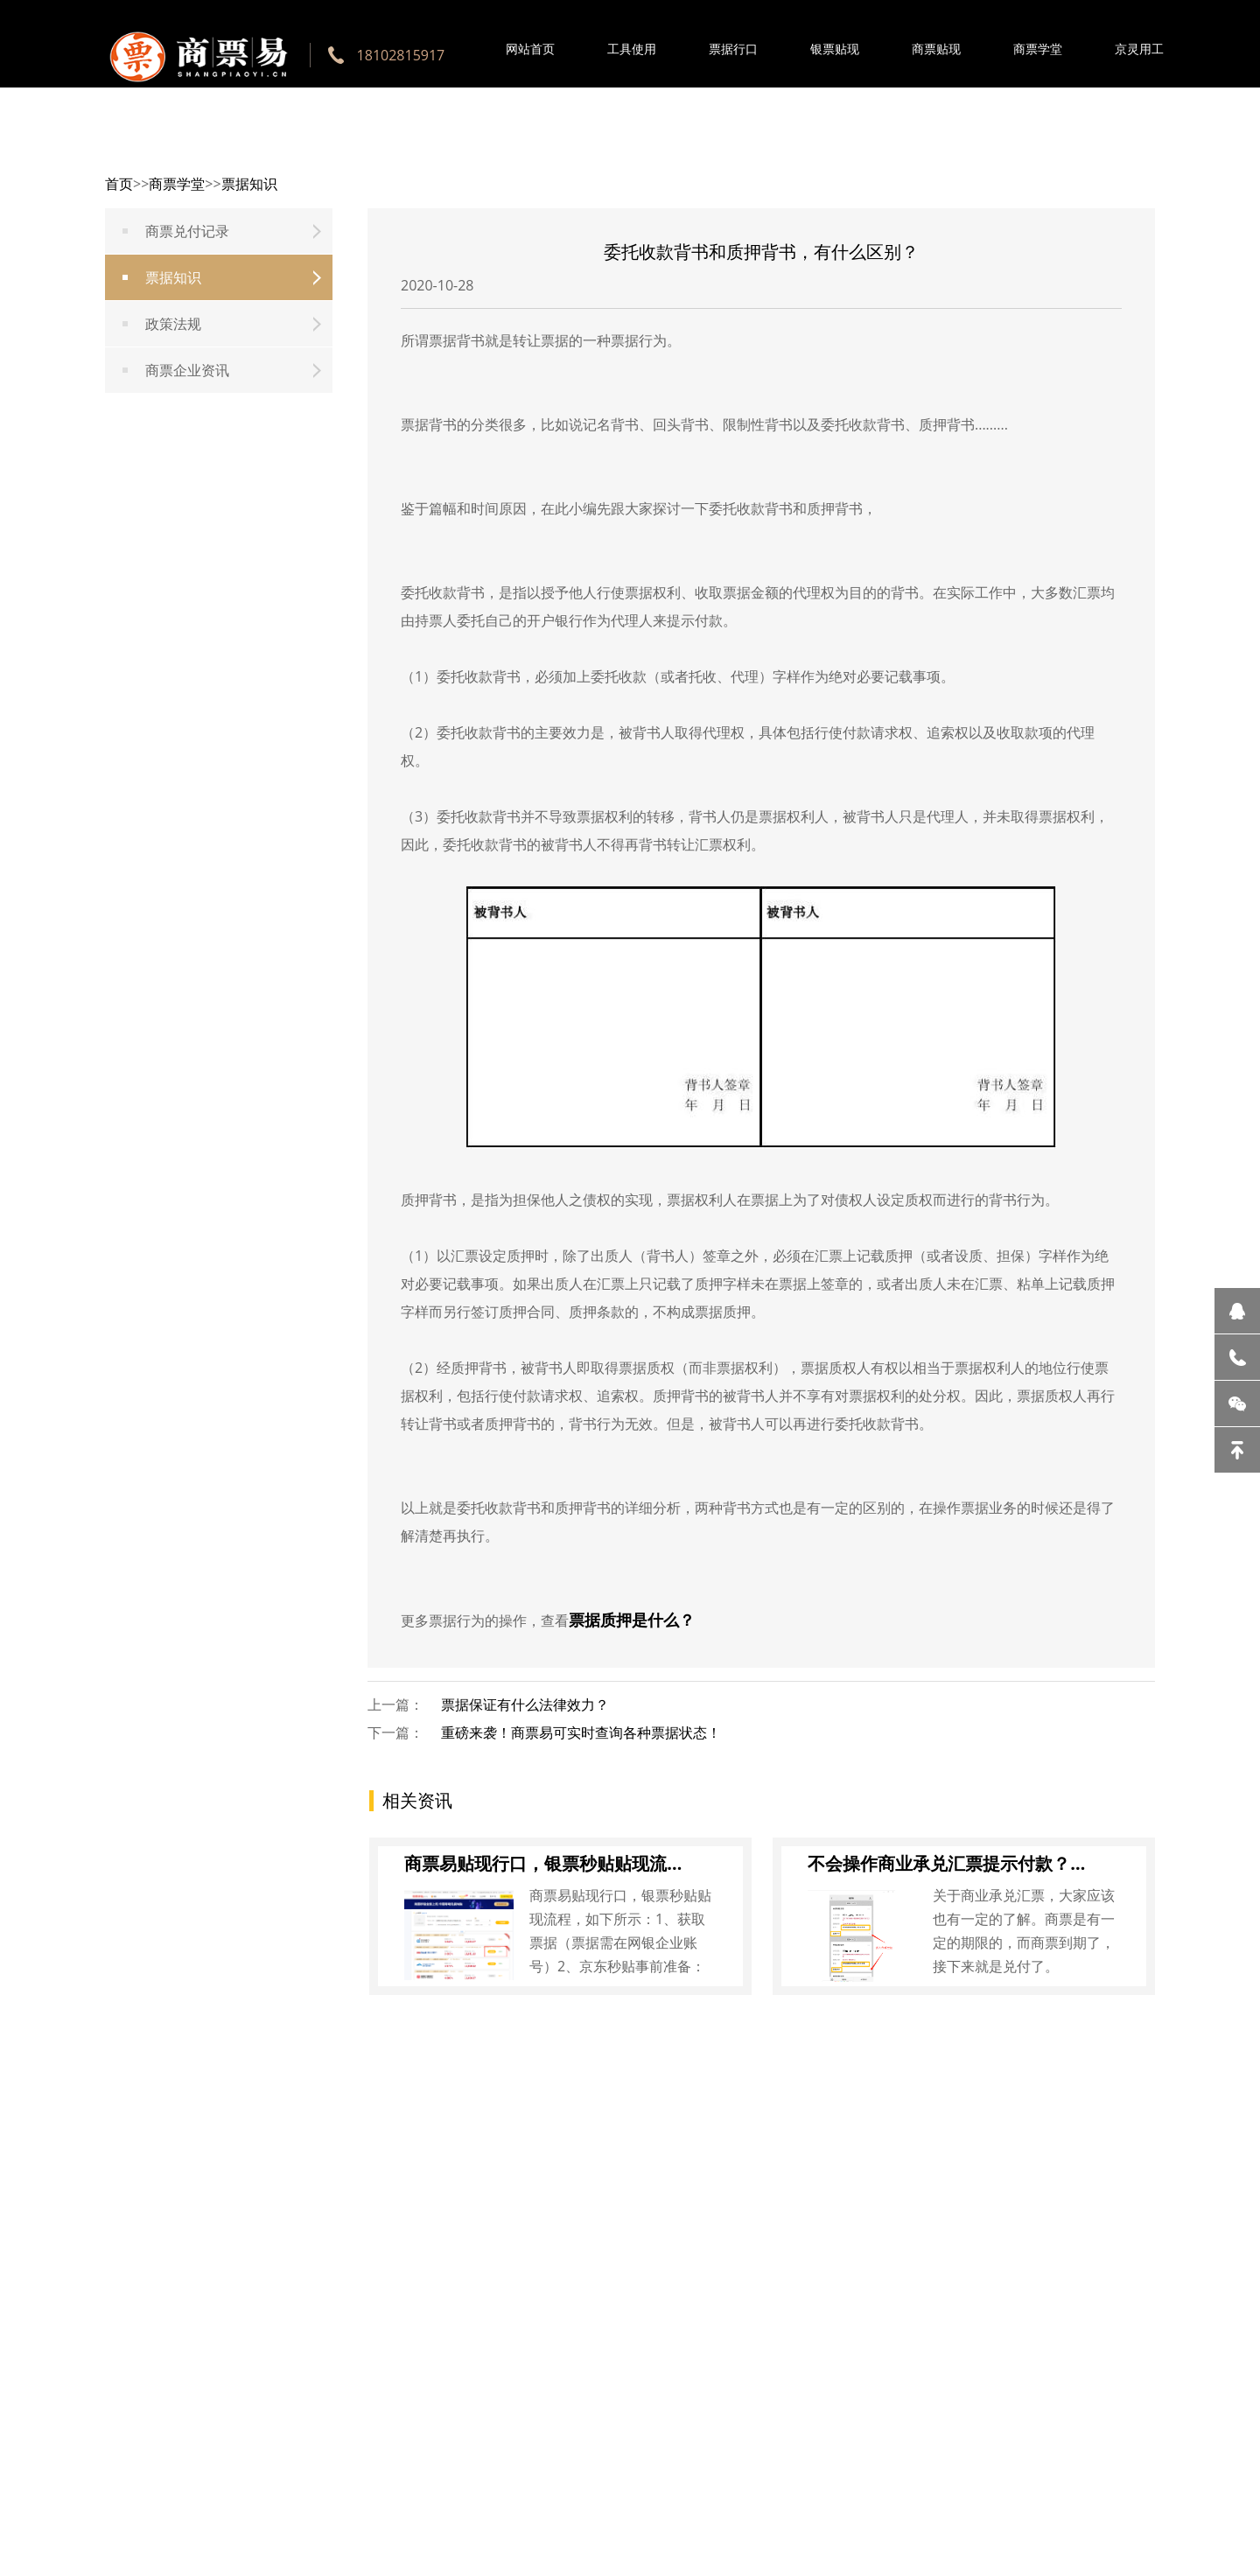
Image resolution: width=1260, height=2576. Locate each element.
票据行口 (733, 48)
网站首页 (530, 48)
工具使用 (631, 48)
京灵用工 (1139, 48)
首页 (119, 183)
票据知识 (249, 183)
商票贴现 (936, 48)
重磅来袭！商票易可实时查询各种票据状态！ (581, 1732)
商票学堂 (1037, 48)
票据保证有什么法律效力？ (525, 1704)
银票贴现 (834, 48)
